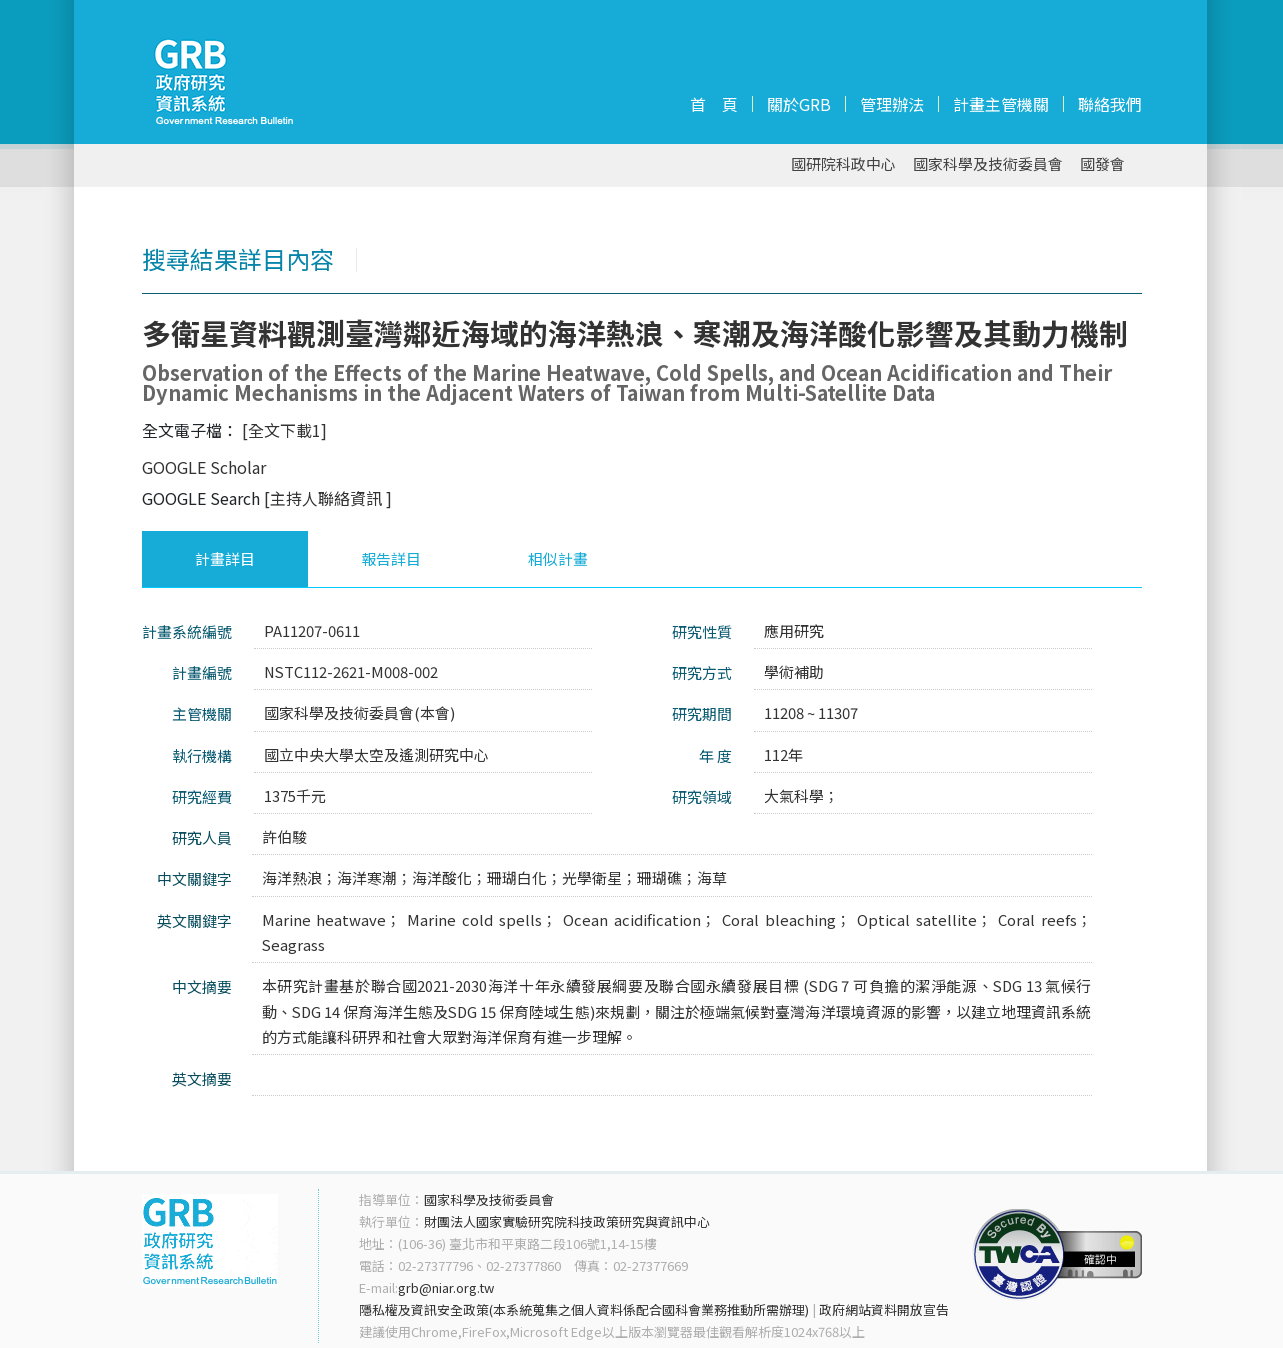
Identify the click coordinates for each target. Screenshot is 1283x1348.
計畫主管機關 (1001, 104)
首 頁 (714, 104)
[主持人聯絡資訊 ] (328, 498)
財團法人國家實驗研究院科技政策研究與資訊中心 (567, 1221)
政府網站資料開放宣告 (884, 1309)
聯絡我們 (1110, 104)
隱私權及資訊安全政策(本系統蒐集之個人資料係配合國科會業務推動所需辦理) (584, 1309)
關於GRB (799, 104)
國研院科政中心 (843, 164)
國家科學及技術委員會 (988, 164)
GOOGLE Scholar (204, 467)
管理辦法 (892, 104)
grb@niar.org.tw (446, 1287)
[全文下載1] (284, 430)
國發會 (1102, 164)
